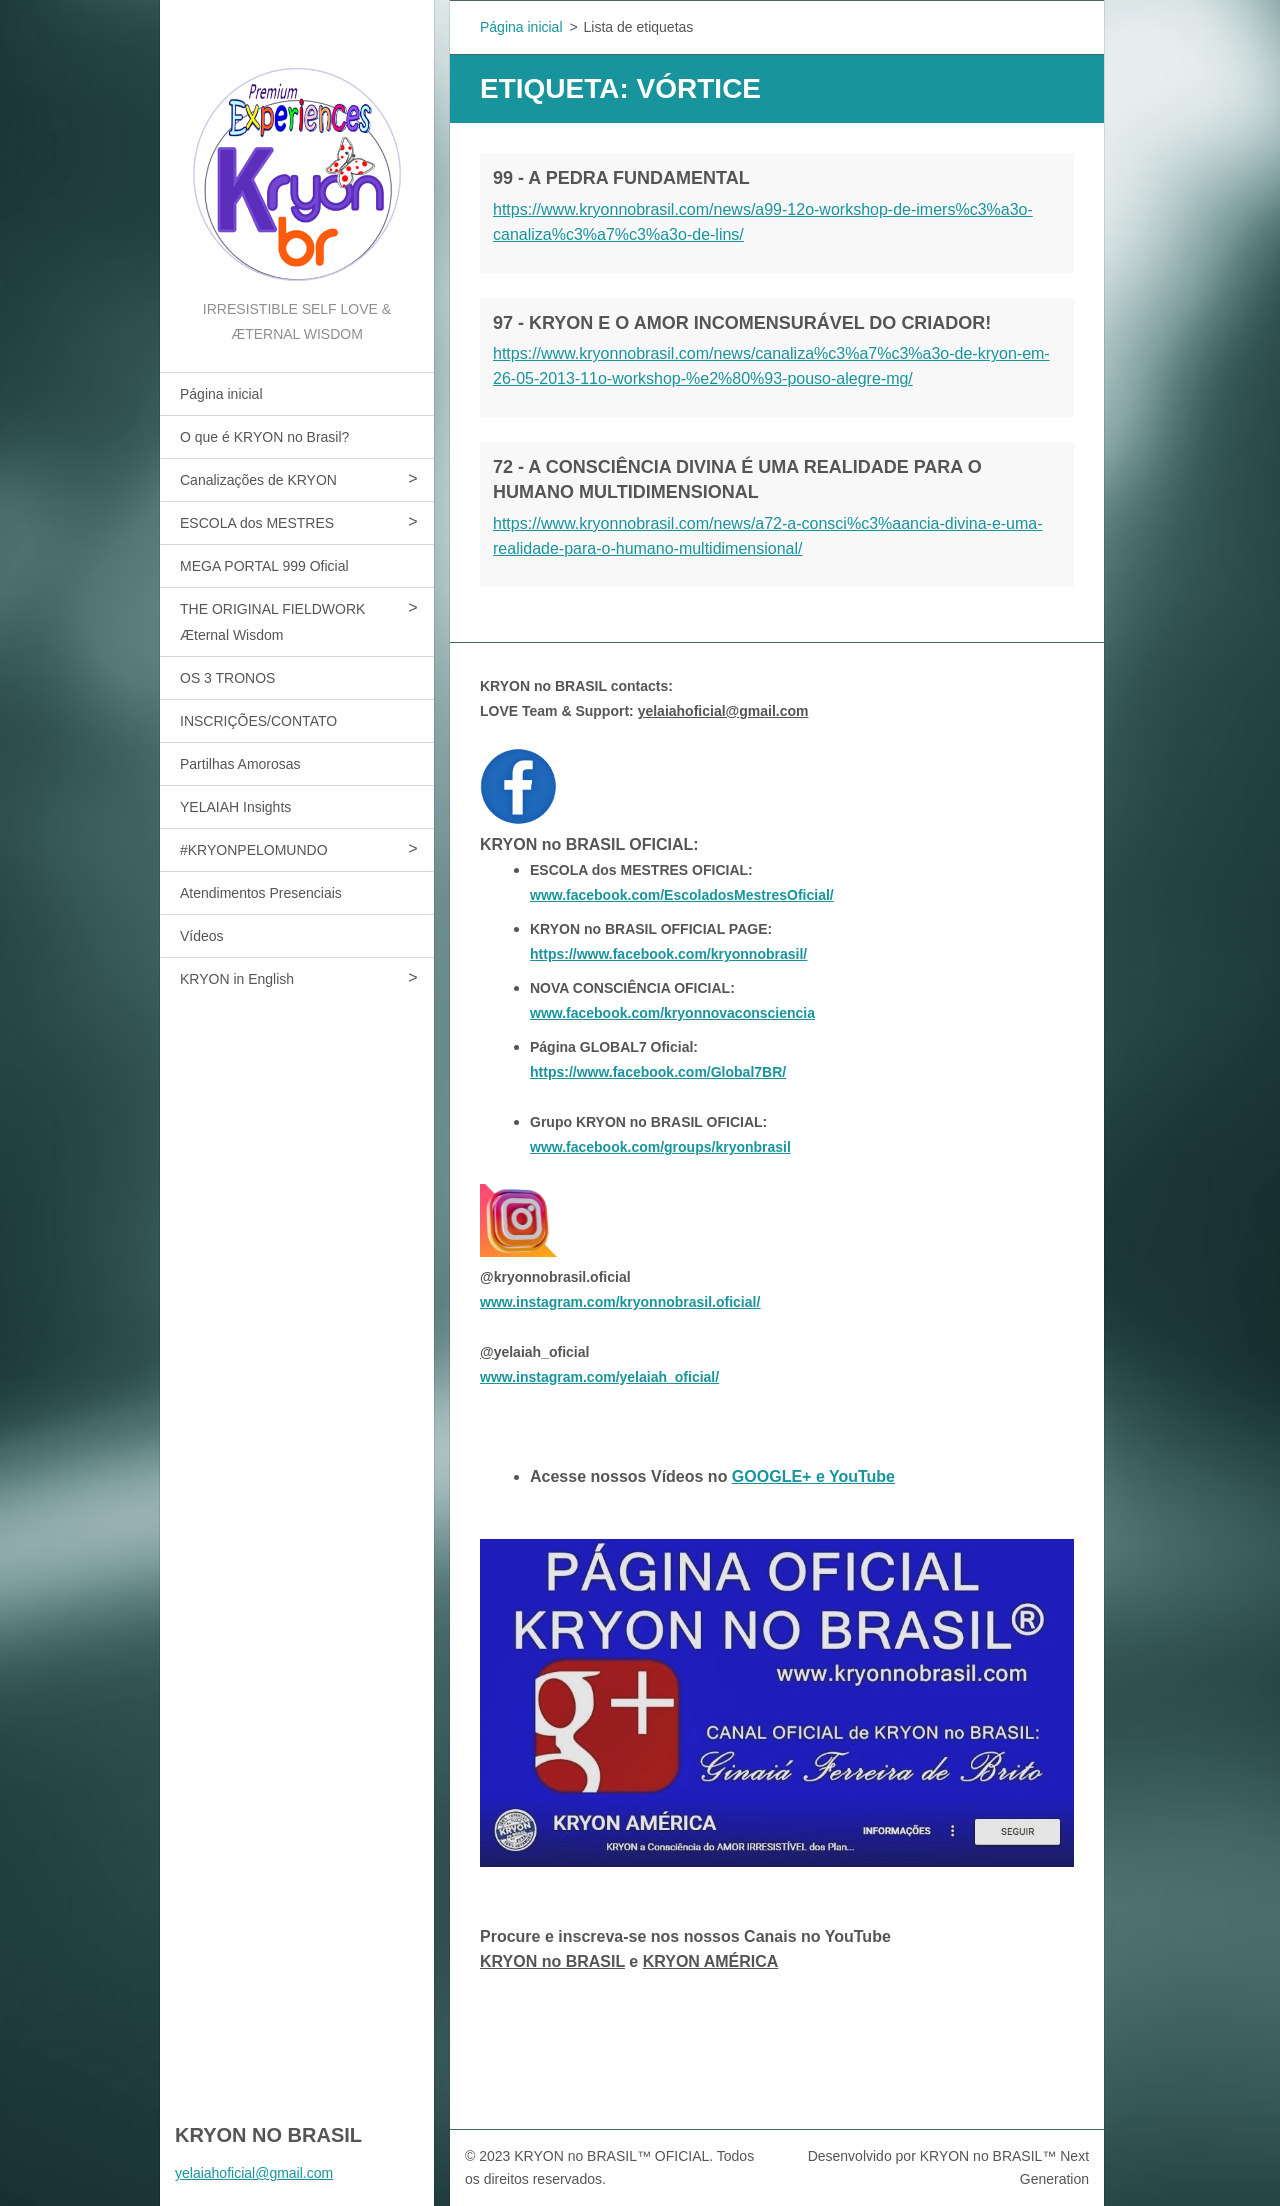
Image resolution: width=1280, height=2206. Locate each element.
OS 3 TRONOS (227, 678)
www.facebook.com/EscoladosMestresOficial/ (682, 895)
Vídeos (202, 936)
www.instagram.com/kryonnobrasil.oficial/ (620, 1302)
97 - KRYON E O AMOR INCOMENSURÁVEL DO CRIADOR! (742, 323)
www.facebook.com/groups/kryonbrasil (660, 1147)
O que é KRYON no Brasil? (264, 437)
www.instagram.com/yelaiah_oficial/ (599, 1377)
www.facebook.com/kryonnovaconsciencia (672, 1013)
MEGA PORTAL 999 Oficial (264, 566)
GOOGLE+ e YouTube (813, 1476)
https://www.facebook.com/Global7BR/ (658, 1072)
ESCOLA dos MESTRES (257, 523)
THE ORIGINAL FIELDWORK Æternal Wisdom (272, 622)
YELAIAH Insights (235, 807)
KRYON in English (237, 979)
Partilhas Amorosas (240, 764)
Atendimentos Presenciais (261, 893)
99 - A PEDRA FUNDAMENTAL (621, 178)
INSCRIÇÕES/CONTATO (258, 721)
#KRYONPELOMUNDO (254, 850)
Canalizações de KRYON (258, 480)
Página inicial (221, 394)
